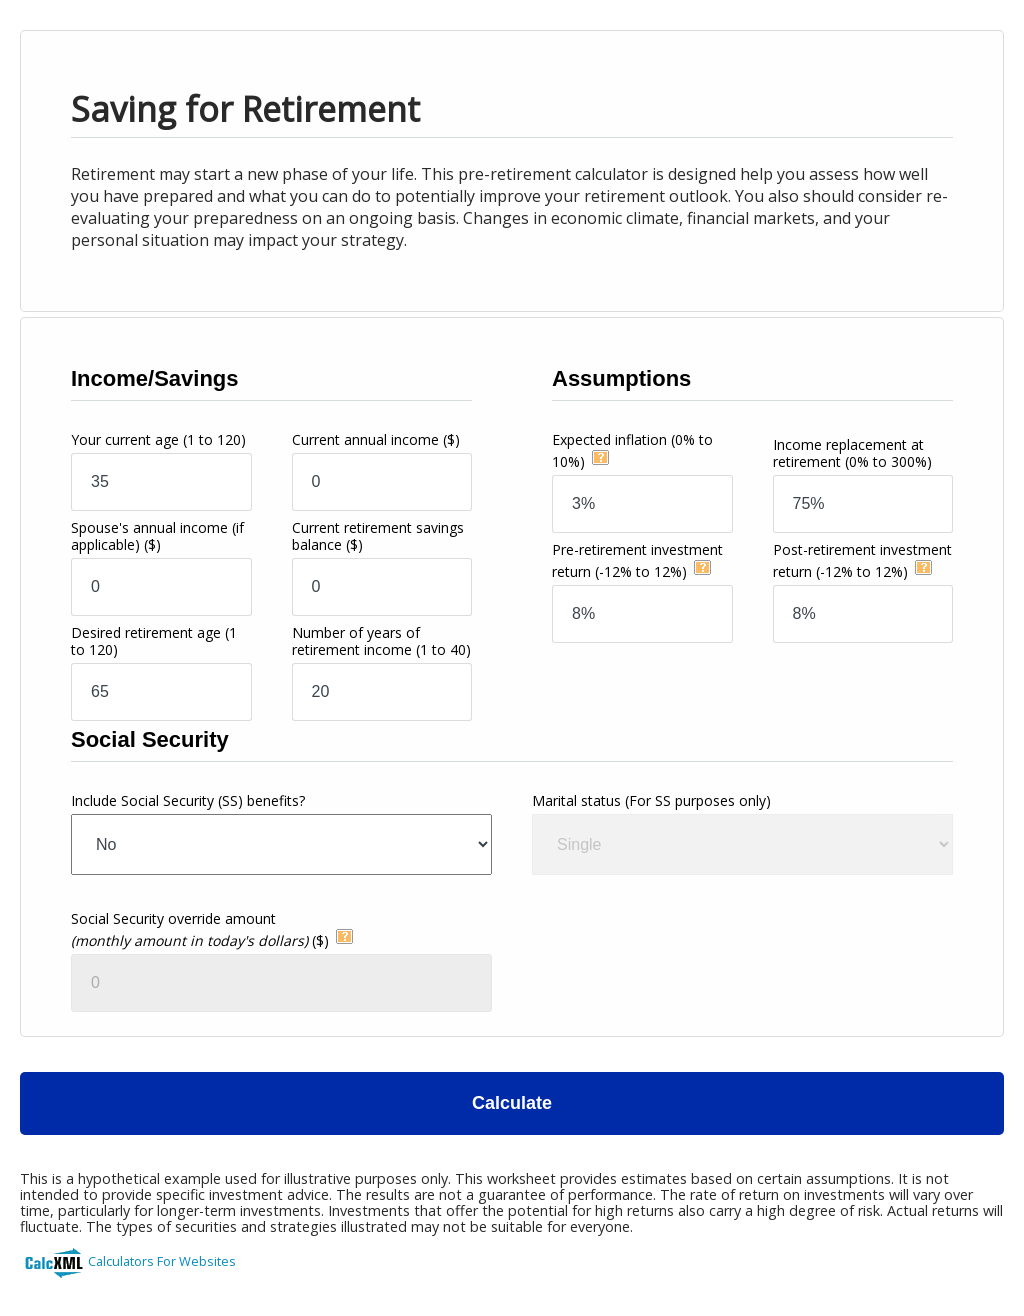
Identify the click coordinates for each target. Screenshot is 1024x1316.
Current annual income (376, 439)
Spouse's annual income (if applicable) (157, 536)
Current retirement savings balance (378, 536)
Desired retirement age (154, 641)
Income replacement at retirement (852, 453)
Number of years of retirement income (381, 641)
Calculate (512, 1103)
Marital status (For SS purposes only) (651, 800)
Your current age (158, 439)
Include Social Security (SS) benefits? (188, 800)
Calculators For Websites (162, 1261)
